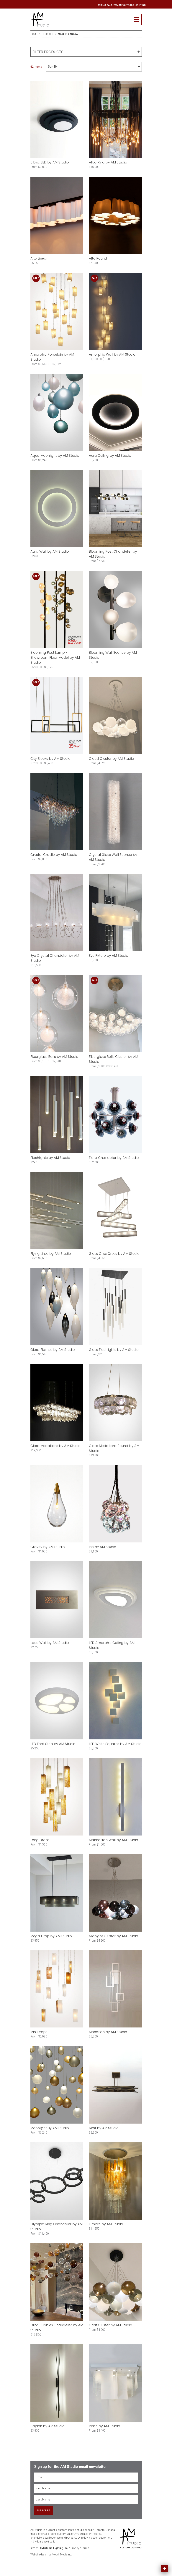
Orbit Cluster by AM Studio (110, 2334)
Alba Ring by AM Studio (108, 163)
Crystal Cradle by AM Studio (53, 858)
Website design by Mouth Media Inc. (51, 2564)
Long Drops (40, 1847)
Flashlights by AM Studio (50, 1162)
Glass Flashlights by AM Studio (114, 1355)
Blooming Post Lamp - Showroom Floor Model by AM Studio (55, 660)
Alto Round (98, 259)
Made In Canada (68, 34)
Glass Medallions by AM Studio (55, 1451)
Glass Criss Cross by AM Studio (114, 1258)
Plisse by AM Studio (104, 2436)
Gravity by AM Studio (47, 1553)
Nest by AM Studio (104, 2136)
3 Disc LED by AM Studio (49, 163)
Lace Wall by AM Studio (49, 1649)
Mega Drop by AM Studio (51, 1944)
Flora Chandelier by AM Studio (114, 1162)
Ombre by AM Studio (106, 2233)
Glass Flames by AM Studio (52, 1355)
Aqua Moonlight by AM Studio (54, 457)
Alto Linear (39, 259)
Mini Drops (38, 2040)
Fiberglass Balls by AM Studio (54, 1061)
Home (33, 34)
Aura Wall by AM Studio (49, 553)
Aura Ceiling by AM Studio (110, 457)
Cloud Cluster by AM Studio (111, 761)
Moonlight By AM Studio (49, 2136)
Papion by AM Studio (47, 2436)
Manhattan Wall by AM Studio (113, 1847)
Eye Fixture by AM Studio (108, 959)
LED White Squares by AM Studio (115, 1751)
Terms (85, 2558)
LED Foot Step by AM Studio (52, 1751)
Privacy (75, 2558)
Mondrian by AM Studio (108, 2040)
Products (47, 34)
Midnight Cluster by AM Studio (113, 1944)
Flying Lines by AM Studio (50, 1258)
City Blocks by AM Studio (50, 761)
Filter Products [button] (86, 51)
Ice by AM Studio (102, 1553)
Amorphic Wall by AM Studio (112, 355)
